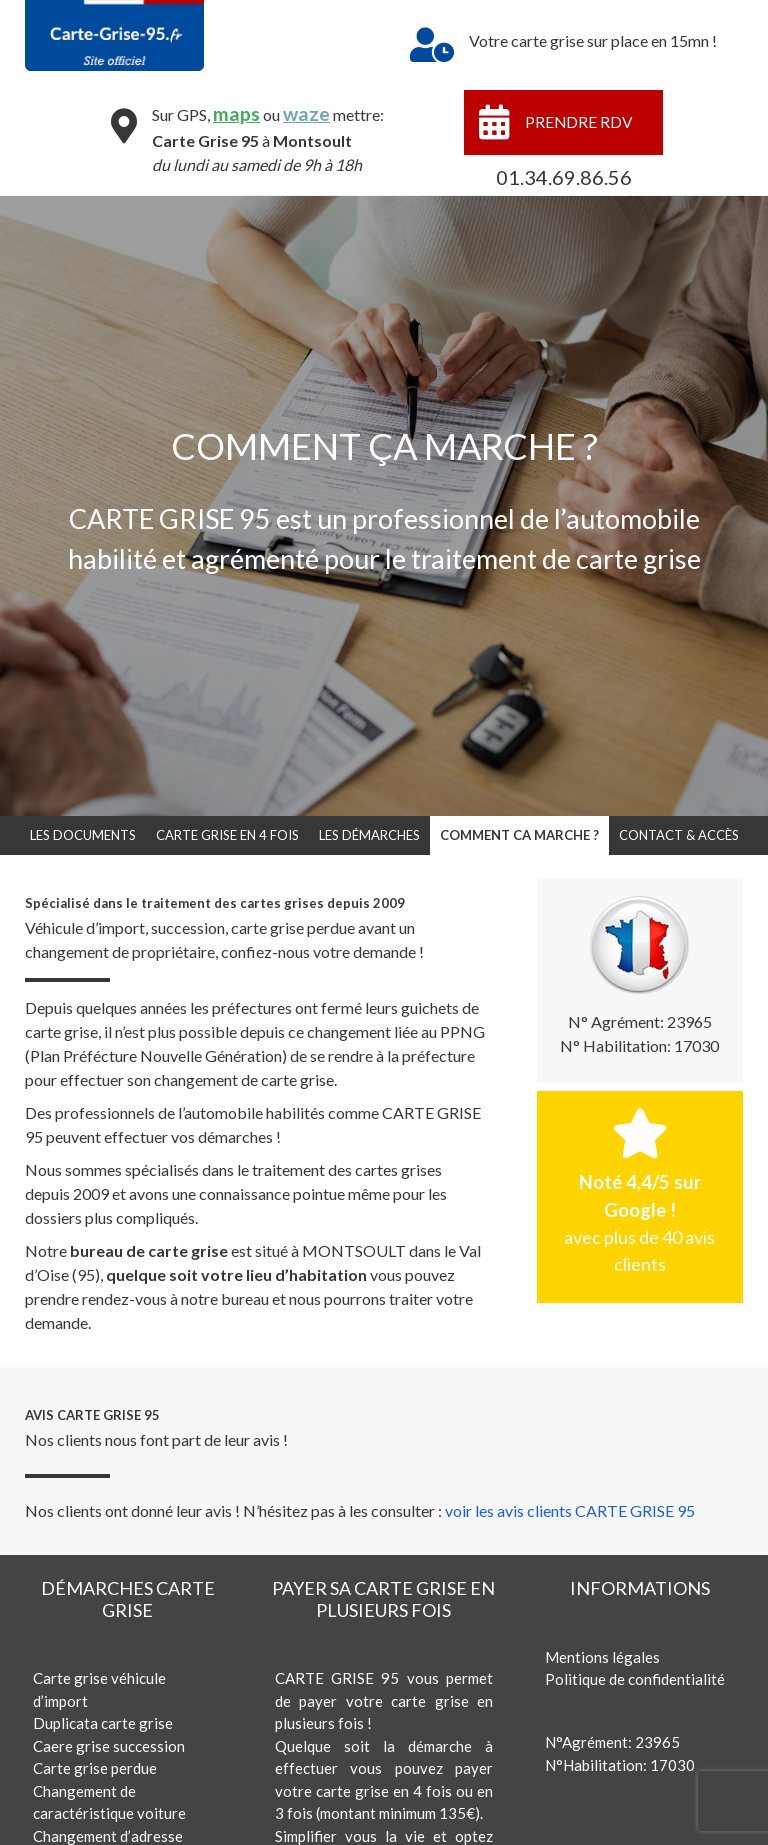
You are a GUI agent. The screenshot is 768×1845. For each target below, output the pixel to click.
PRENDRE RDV (579, 121)
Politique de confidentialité (635, 1679)
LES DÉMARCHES (369, 835)
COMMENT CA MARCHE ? (519, 835)
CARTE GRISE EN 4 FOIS (227, 835)
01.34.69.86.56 (564, 177)
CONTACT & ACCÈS (679, 835)
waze (306, 114)
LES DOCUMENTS (83, 835)
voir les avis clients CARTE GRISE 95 (570, 1510)
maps (235, 114)
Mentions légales (602, 1657)
